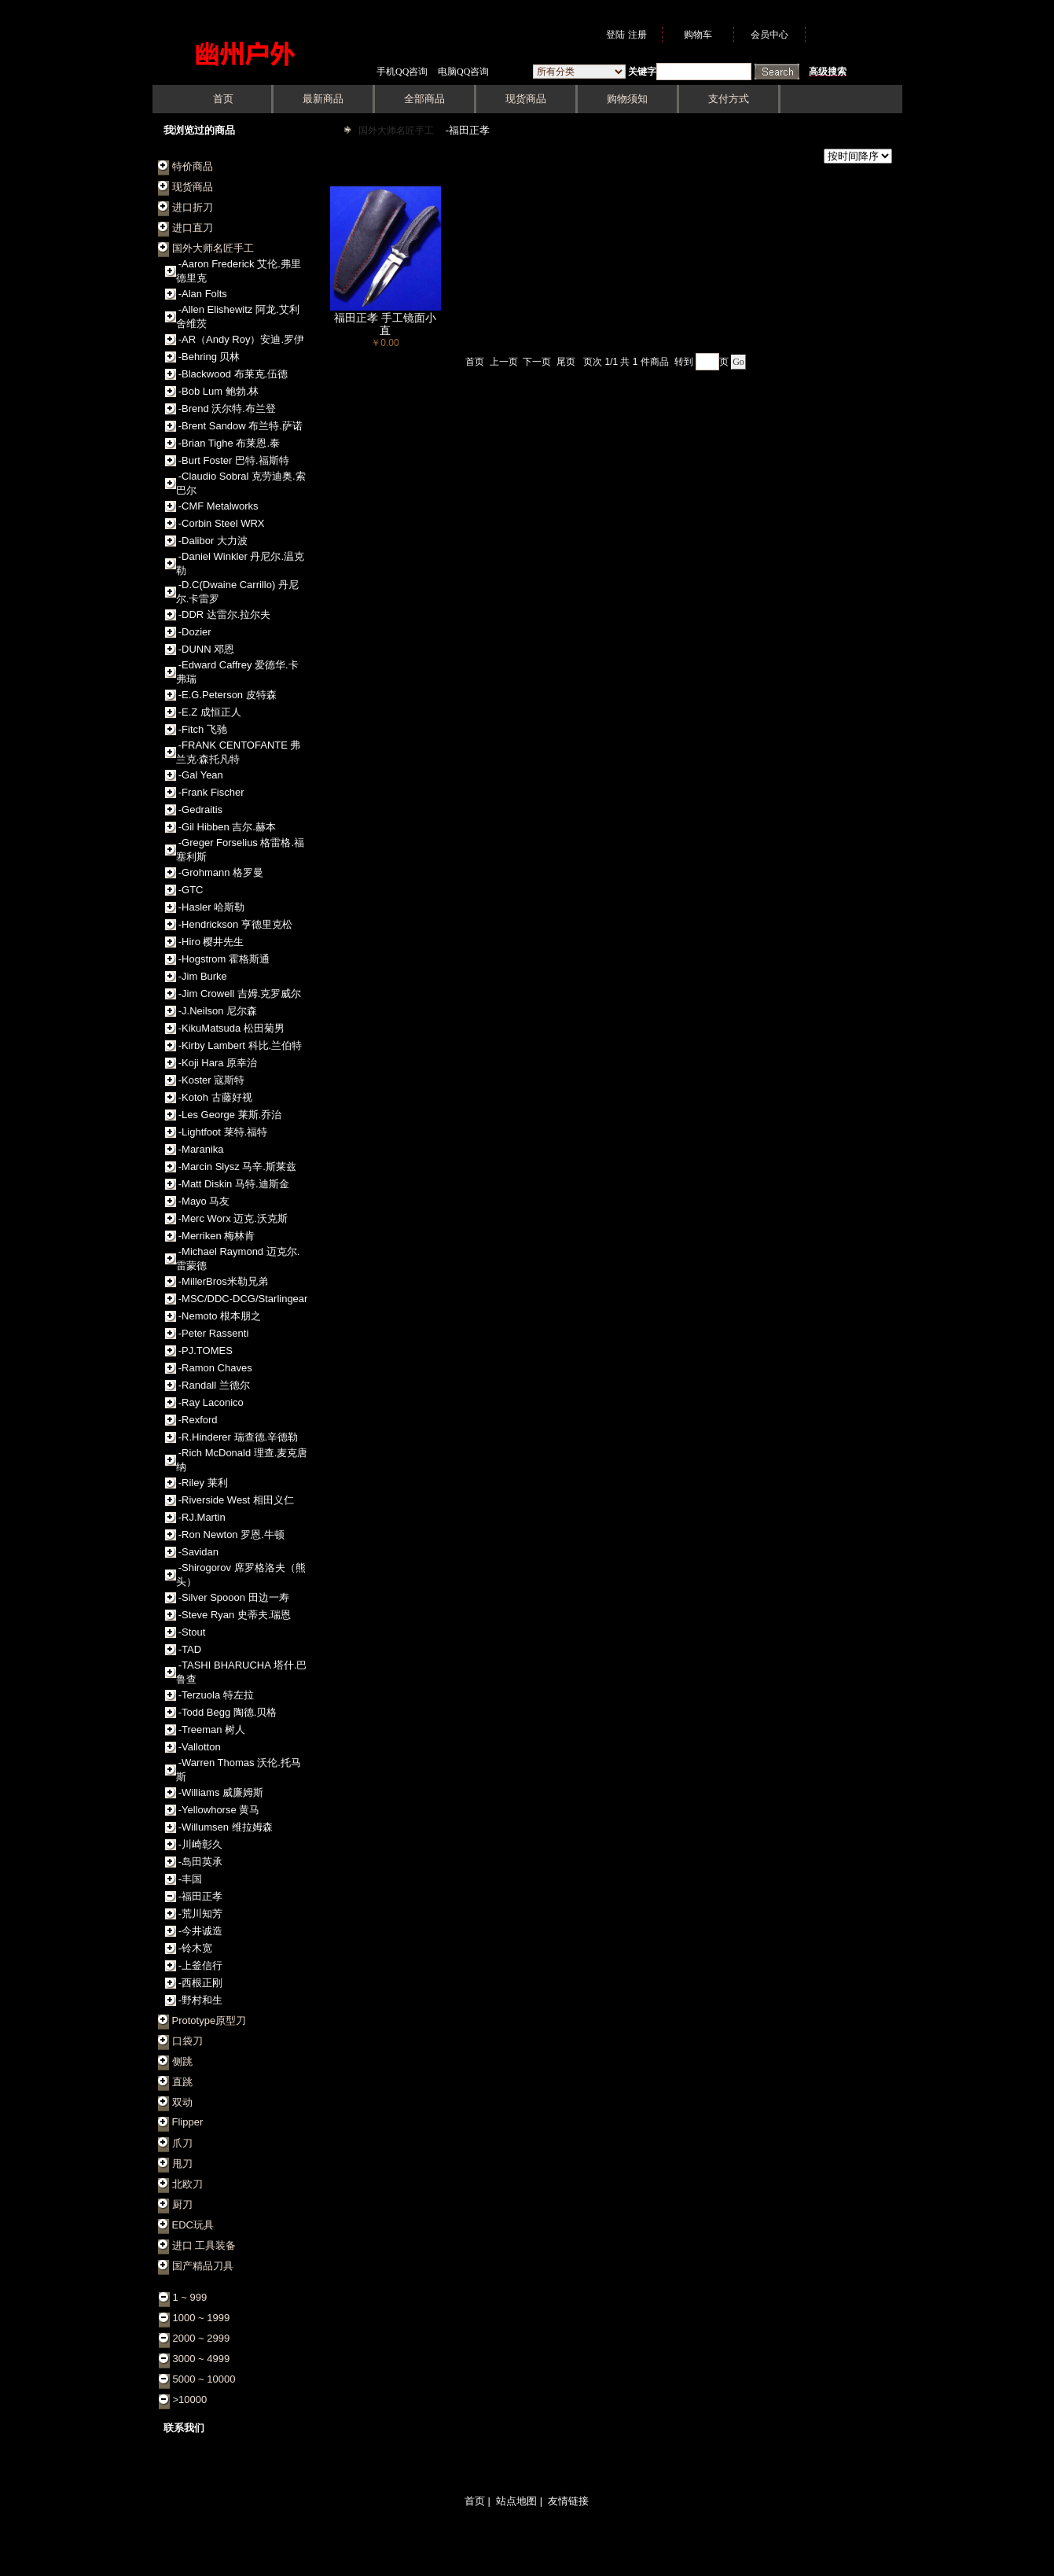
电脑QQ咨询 (463, 71)
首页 (474, 361)
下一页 (537, 361)
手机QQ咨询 (402, 71)
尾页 (565, 361)
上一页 (504, 361)
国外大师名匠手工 (397, 130)
